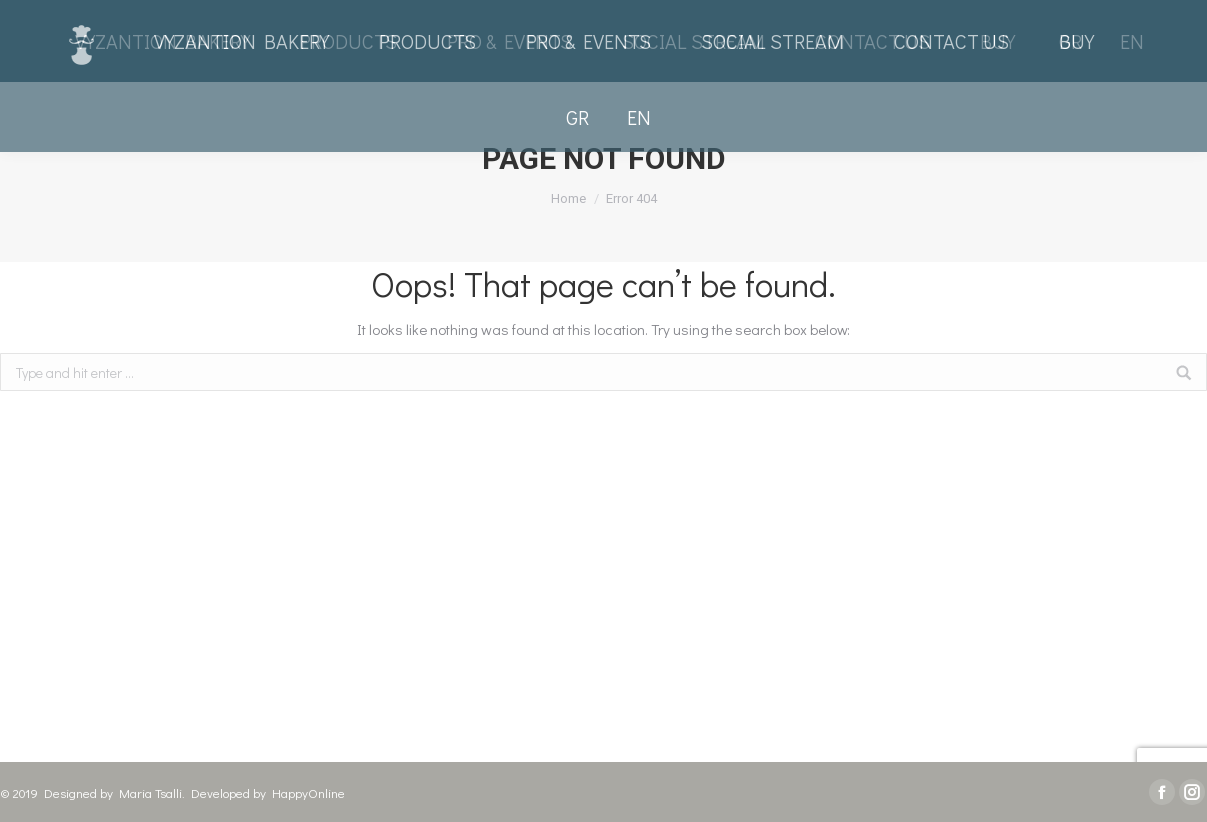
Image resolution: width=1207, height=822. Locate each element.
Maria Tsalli (150, 792)
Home (568, 198)
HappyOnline (308, 792)
